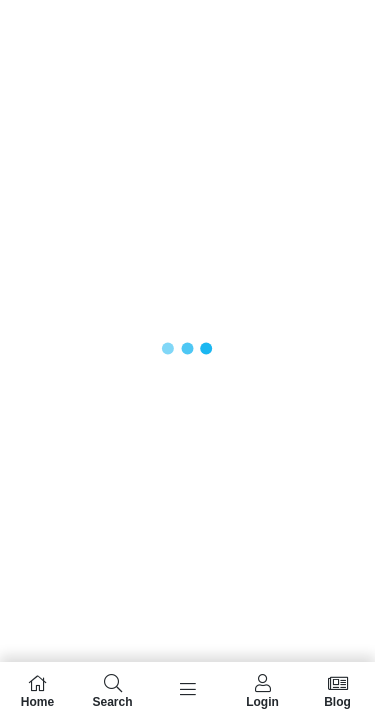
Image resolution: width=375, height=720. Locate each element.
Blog (337, 691)
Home (37, 691)
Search (112, 691)
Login (262, 691)
